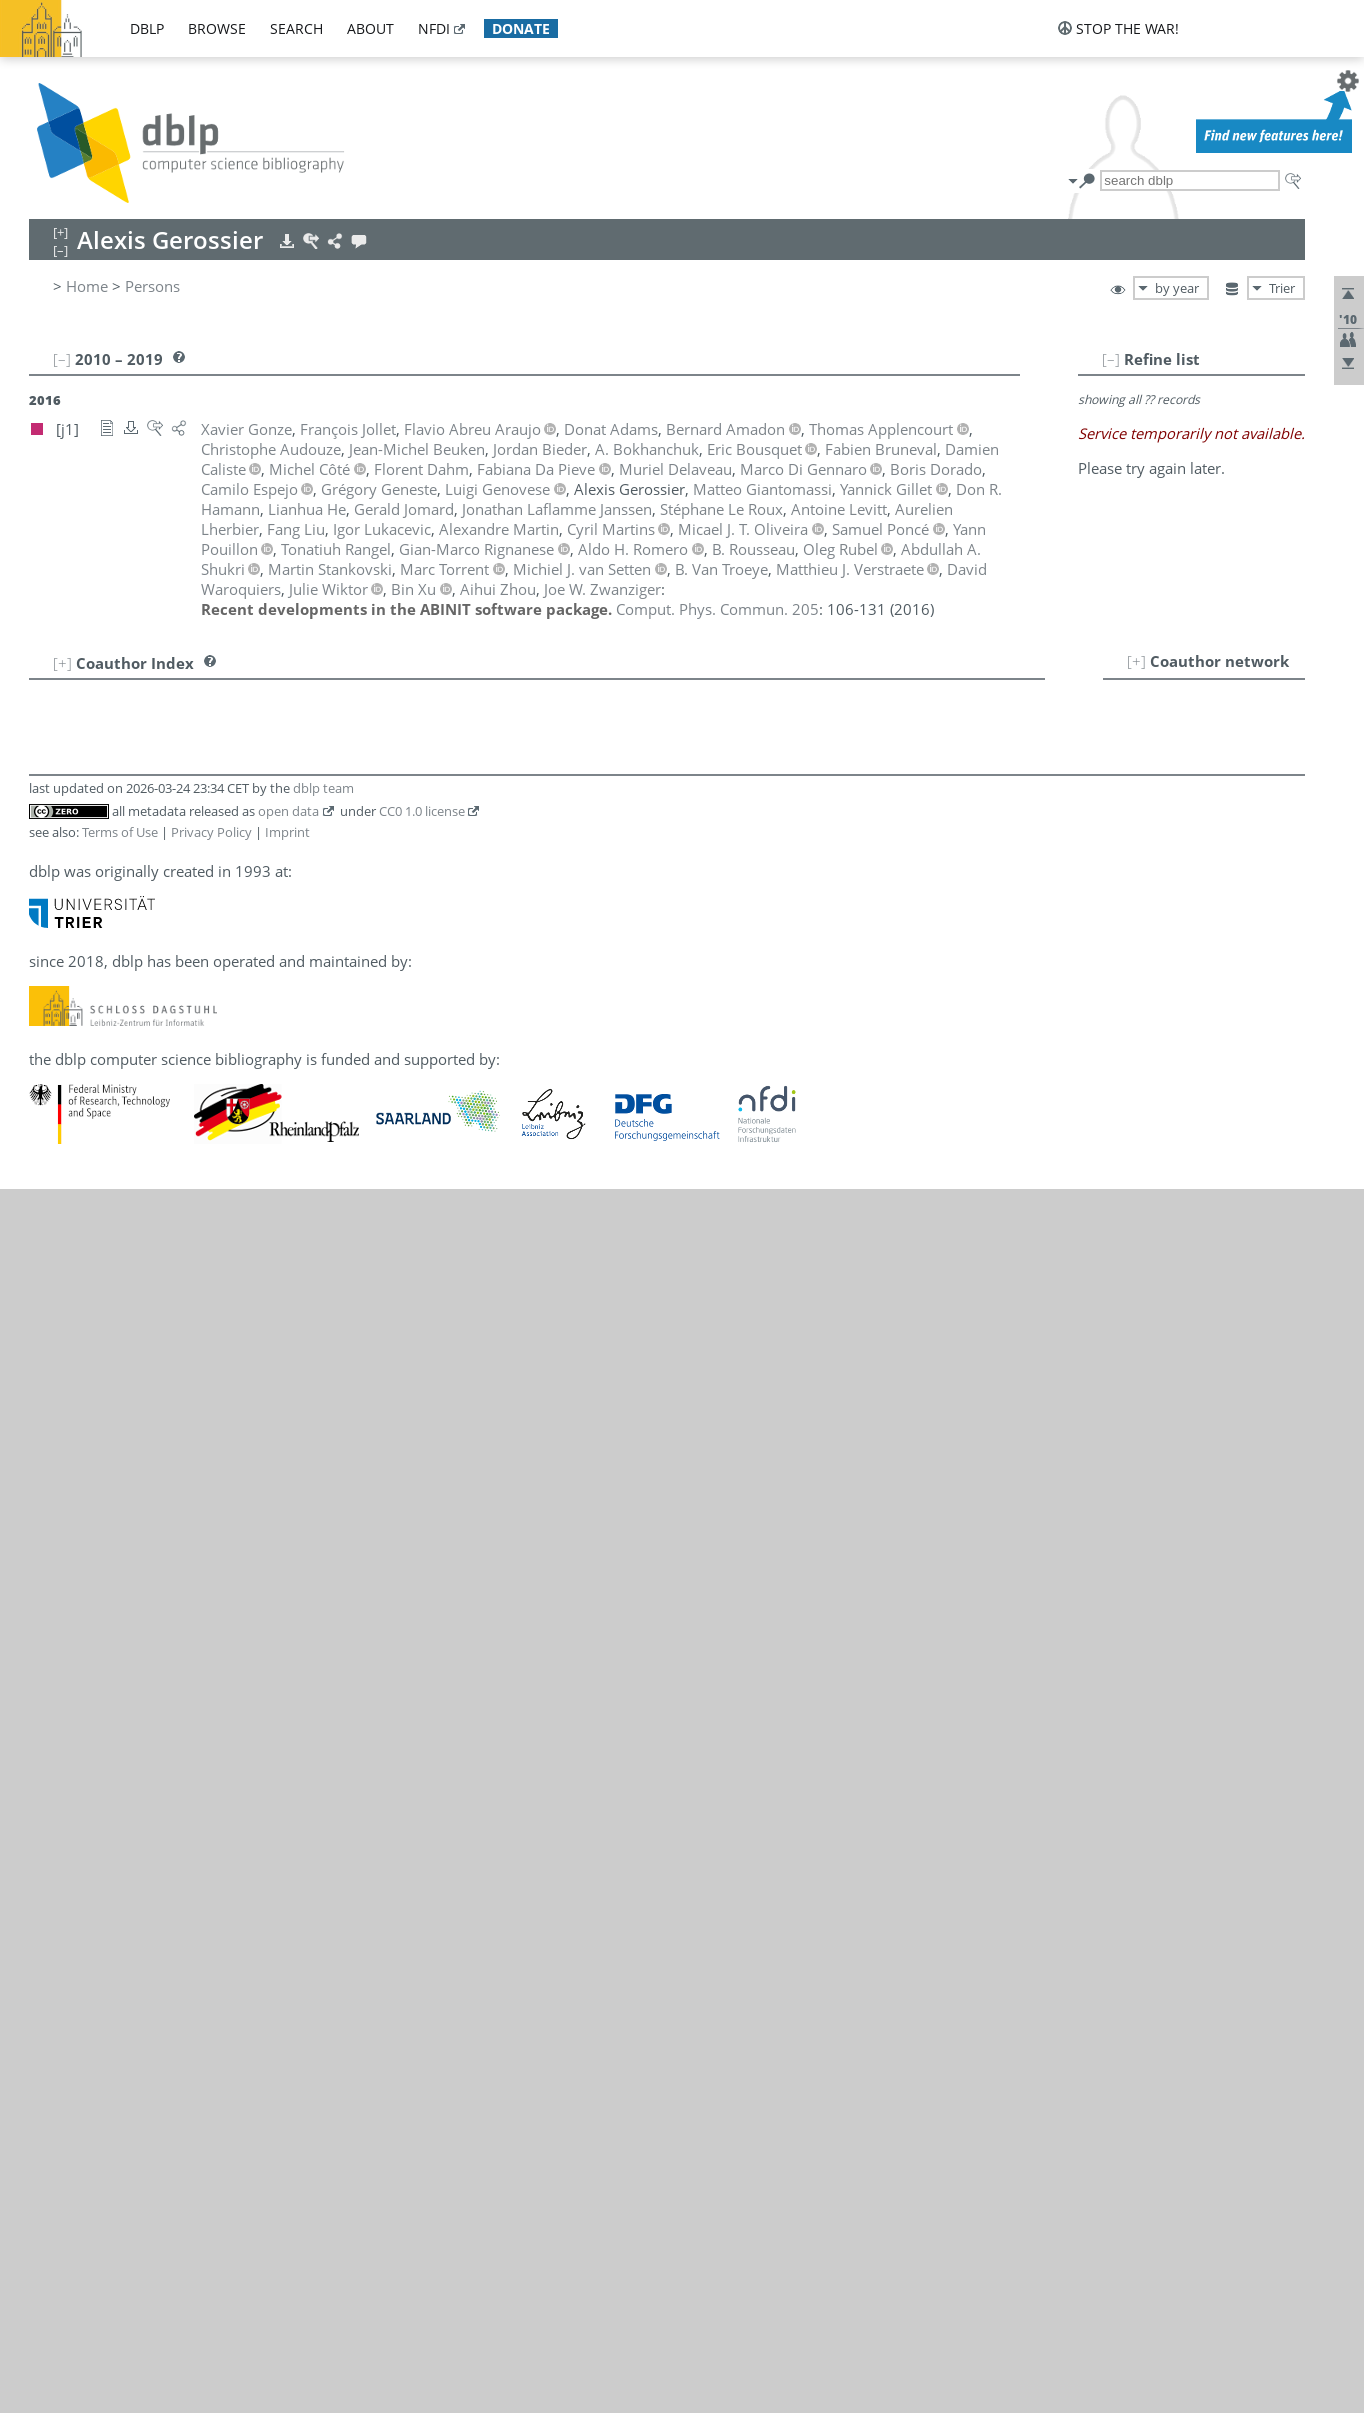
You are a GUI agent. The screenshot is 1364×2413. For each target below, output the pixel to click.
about (370, 28)
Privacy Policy (211, 832)
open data (288, 811)
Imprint (287, 832)
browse (217, 28)
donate (521, 28)
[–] (1111, 359)
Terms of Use (120, 832)
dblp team (323, 788)
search (296, 28)
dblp (147, 28)
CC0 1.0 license (422, 811)
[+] (1136, 661)
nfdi (434, 28)
